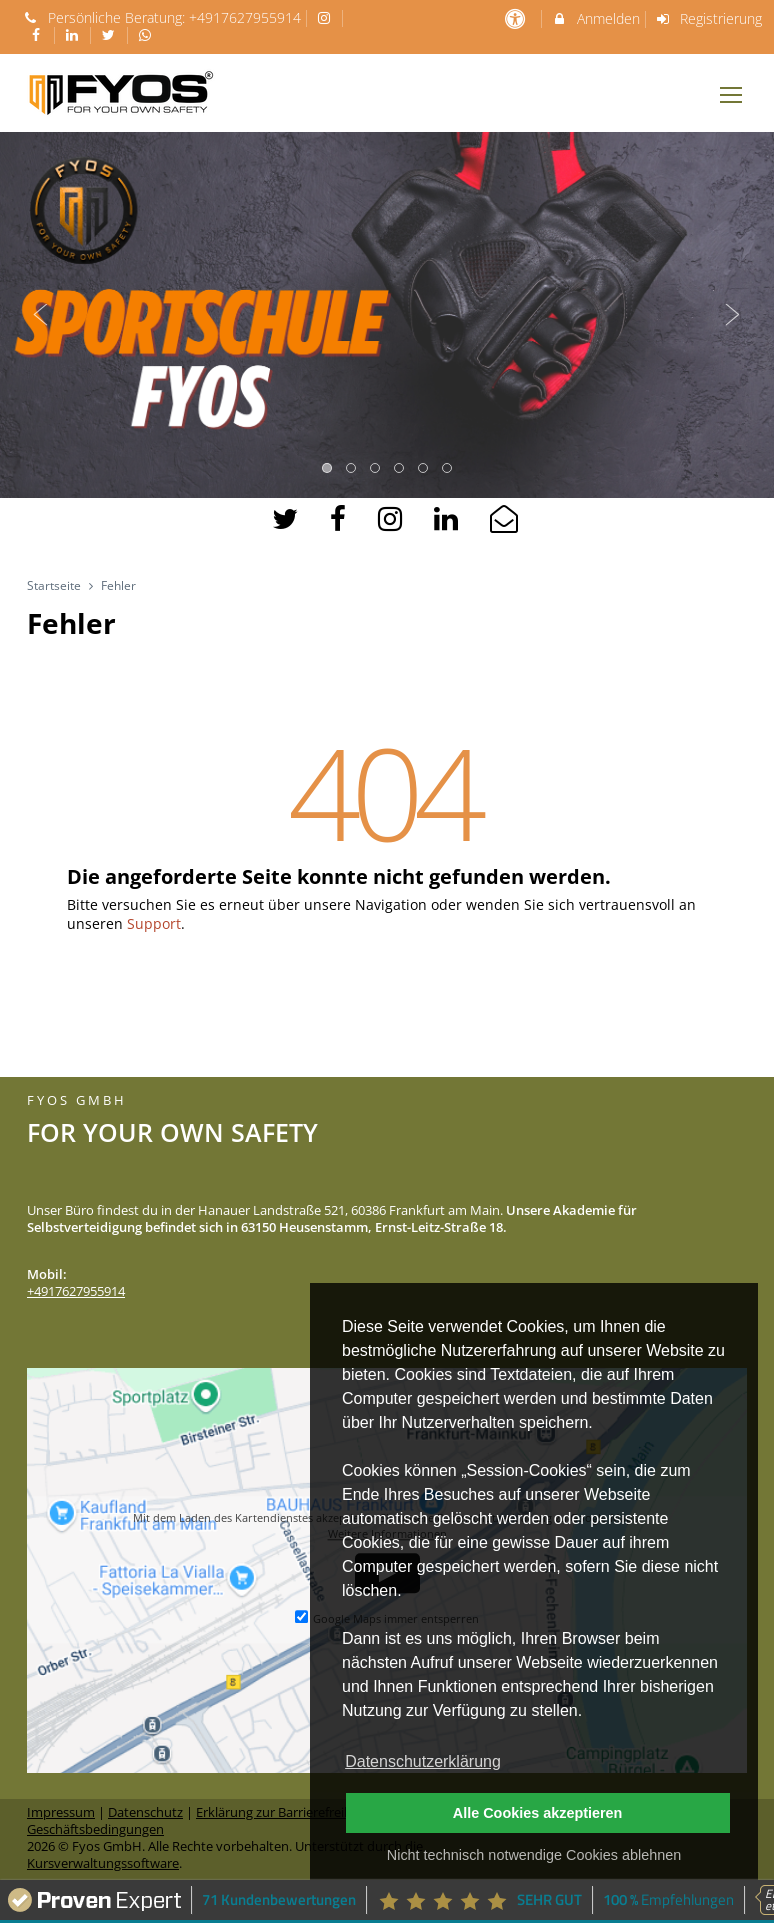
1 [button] (328, 469)
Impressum (61, 1812)
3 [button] (376, 469)
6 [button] (448, 469)
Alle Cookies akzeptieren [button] (538, 1813)
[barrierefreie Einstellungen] (516, 18)
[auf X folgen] (111, 34)
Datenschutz (145, 1812)
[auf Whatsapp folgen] (148, 34)
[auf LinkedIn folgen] (75, 34)
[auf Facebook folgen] (38, 34)
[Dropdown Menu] (731, 95)
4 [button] (400, 469)
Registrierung (709, 18)
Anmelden (595, 18)
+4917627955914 (245, 17)
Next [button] (733, 315)
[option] (387, 315)
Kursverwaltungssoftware (103, 1863)
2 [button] (352, 469)
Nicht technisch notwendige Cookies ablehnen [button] (534, 1855)
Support (154, 923)
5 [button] (424, 469)
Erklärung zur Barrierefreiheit (281, 1812)
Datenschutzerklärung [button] (423, 1761)
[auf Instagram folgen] (327, 17)
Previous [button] (41, 315)
